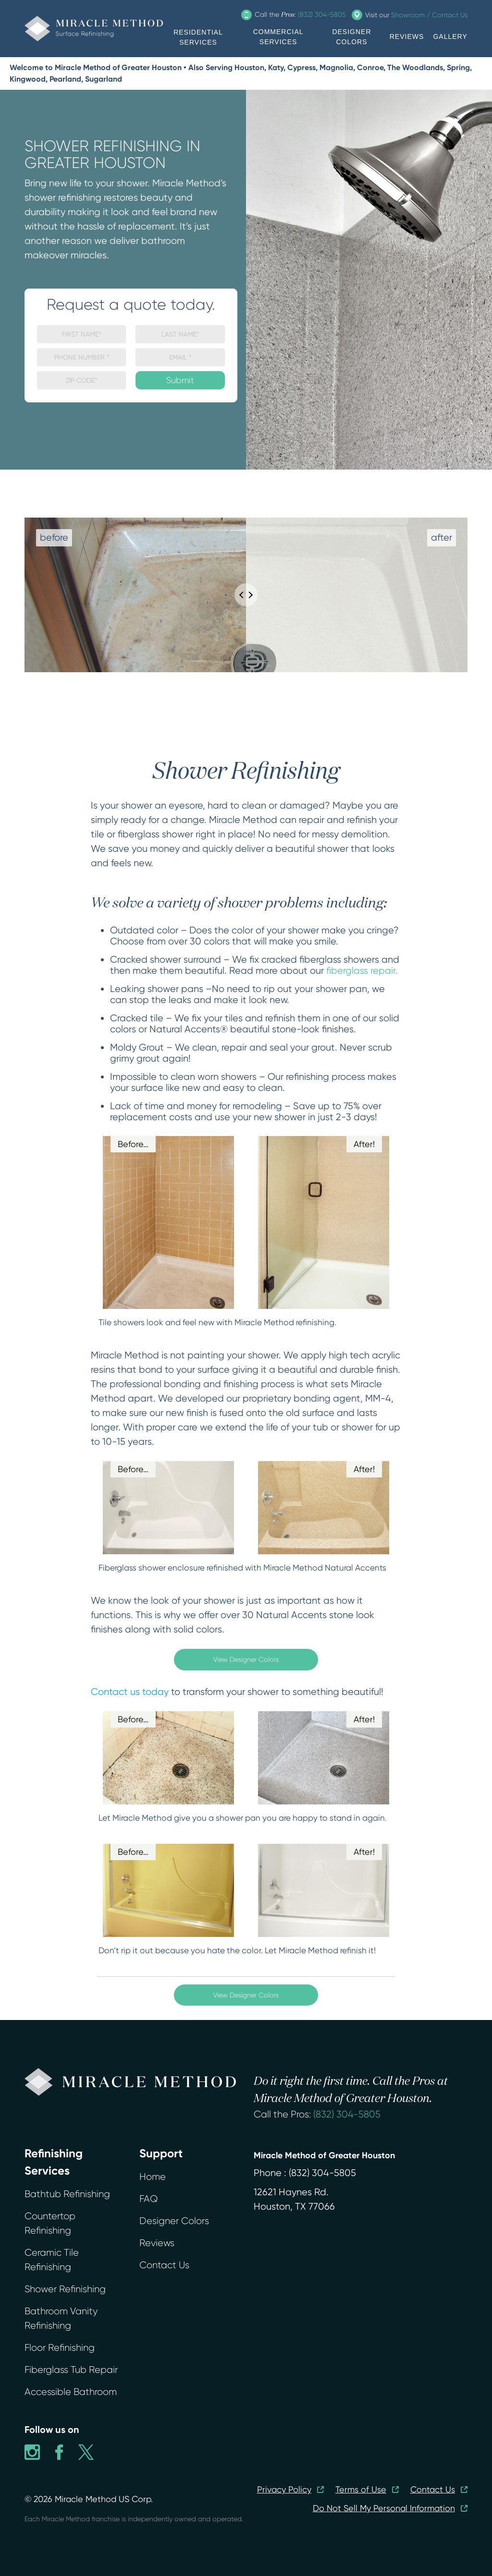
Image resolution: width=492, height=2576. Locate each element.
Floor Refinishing (60, 2347)
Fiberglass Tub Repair (71, 2369)
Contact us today (130, 1691)
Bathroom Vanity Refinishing (61, 2318)
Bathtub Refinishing (67, 2194)
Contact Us (164, 2265)
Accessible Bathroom (71, 2391)
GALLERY (450, 36)
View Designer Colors (246, 1659)
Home (152, 2176)
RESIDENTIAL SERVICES (198, 37)
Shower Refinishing (65, 2289)
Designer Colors (174, 2220)
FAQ (148, 2198)
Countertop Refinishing (50, 2223)
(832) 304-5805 (347, 2114)
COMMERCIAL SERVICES (278, 37)
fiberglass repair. (362, 970)
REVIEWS (407, 36)
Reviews (156, 2243)
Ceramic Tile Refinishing (52, 2260)
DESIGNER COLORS (351, 37)
